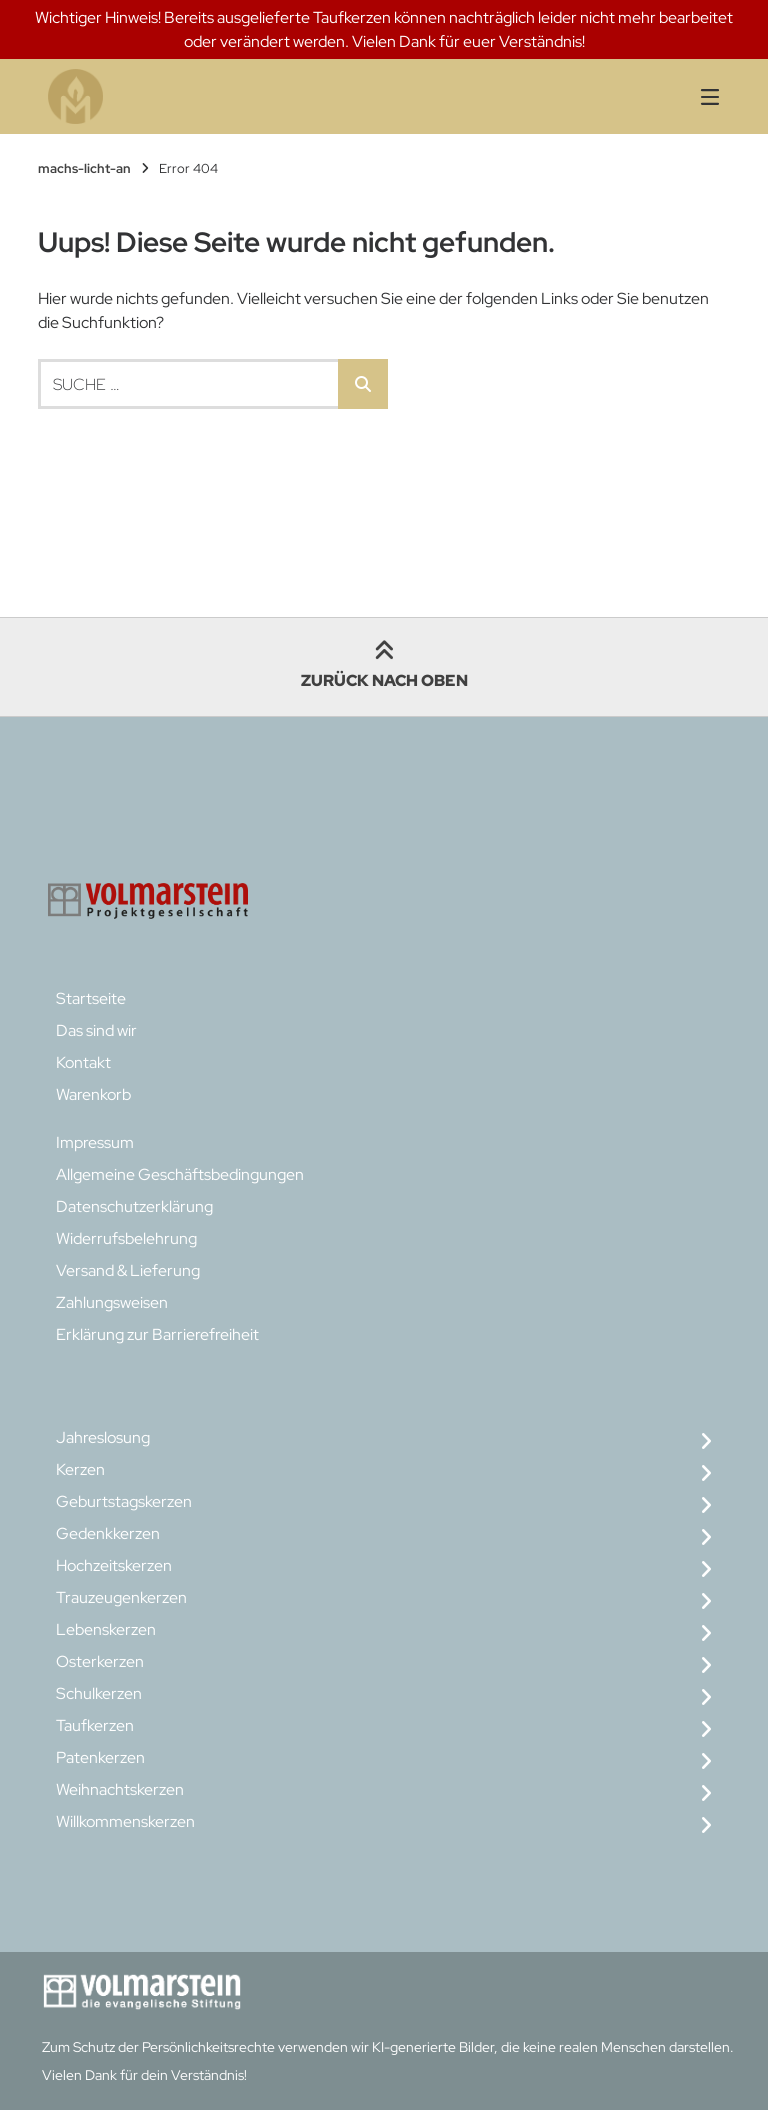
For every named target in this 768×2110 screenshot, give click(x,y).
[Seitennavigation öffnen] (685, 96)
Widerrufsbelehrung (126, 1238)
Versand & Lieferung (128, 1270)
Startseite (91, 998)
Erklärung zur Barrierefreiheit (157, 1334)
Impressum (95, 1142)
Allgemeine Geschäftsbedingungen (180, 1174)
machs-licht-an (84, 168)
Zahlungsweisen (112, 1302)
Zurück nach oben (384, 666)
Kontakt (83, 1062)
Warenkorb (93, 1094)
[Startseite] (228, 96)
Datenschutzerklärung (134, 1206)
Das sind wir (96, 1030)
